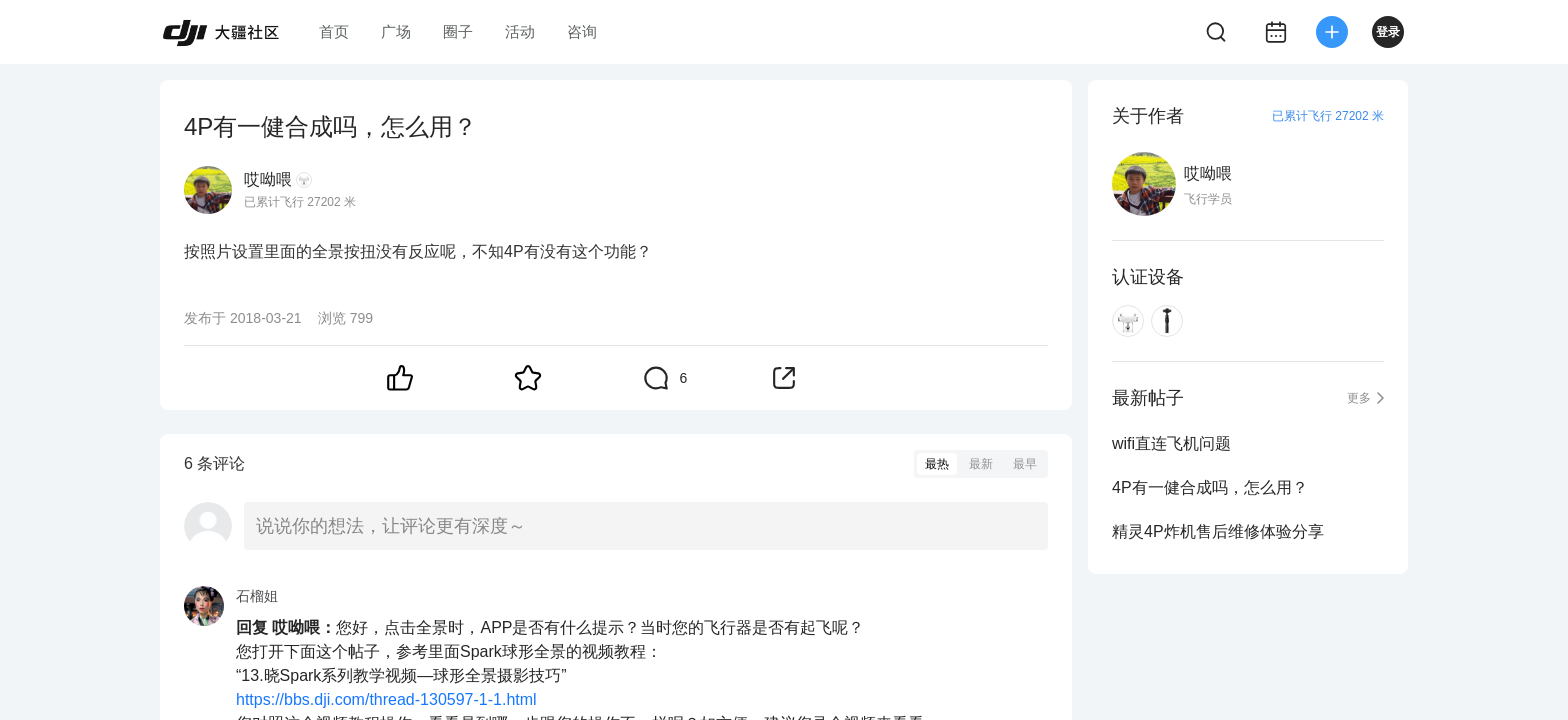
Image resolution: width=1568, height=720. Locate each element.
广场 (396, 31)
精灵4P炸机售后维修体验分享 (1218, 531)
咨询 (582, 31)
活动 (520, 31)
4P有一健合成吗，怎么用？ (1210, 487)
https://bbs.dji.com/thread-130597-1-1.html (386, 699)
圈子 (458, 31)
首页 (334, 31)
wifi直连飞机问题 (1171, 443)
